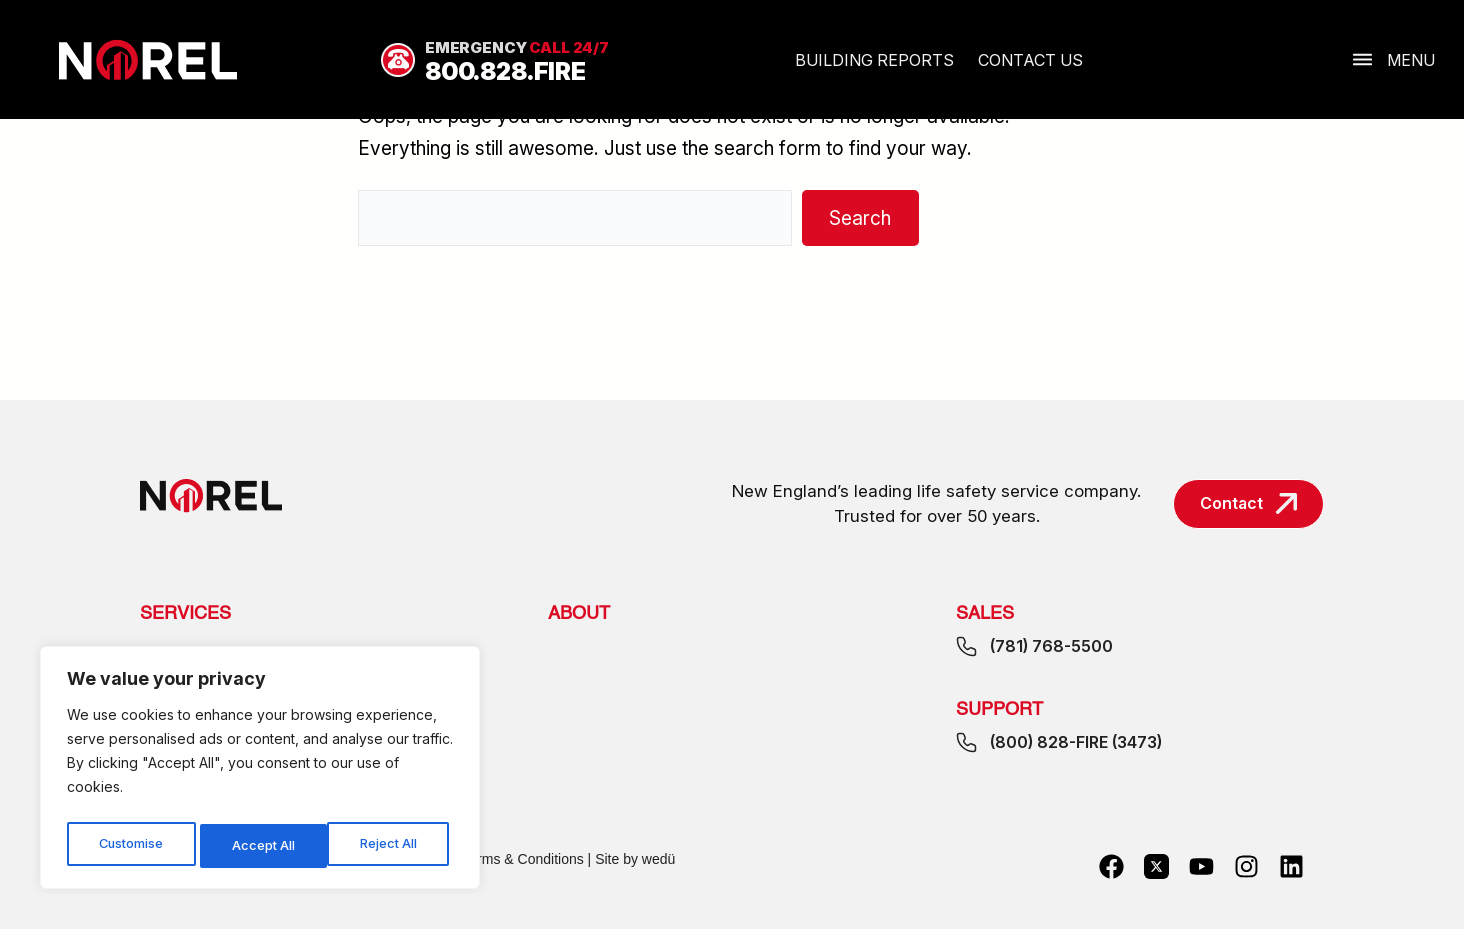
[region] (260, 772)
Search (860, 218)
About (579, 614)
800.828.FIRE (505, 71)
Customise (131, 845)
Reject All (262, 845)
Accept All (391, 845)
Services (185, 614)
